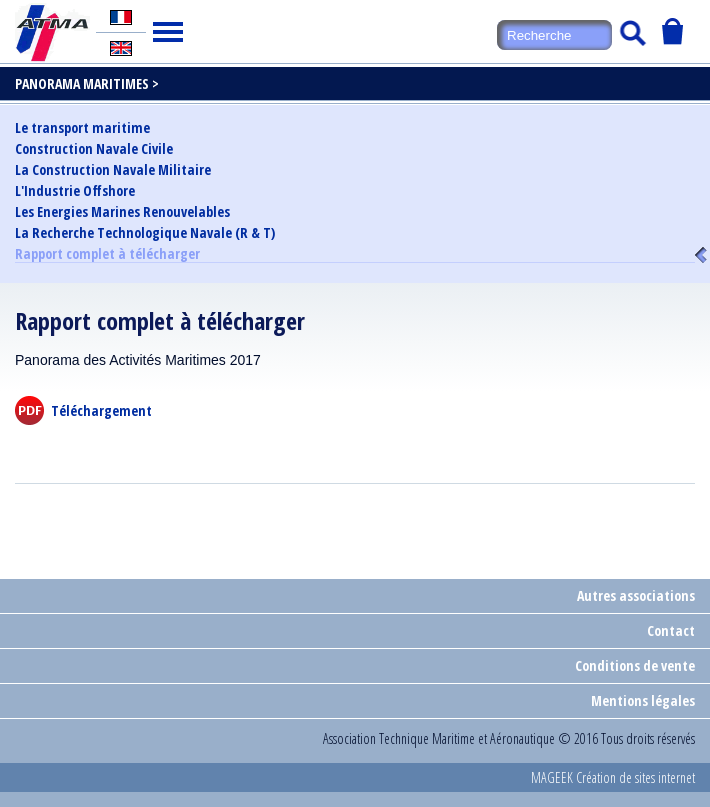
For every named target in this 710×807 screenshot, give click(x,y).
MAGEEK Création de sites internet (613, 777)
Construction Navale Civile (94, 149)
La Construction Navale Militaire (113, 170)
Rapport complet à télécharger (107, 254)
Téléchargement (101, 410)
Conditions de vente (635, 665)
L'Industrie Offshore (75, 191)
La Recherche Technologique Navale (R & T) (145, 233)
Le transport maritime (82, 128)
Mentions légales (643, 700)
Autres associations (636, 595)
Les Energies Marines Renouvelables (122, 212)
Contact (671, 630)
